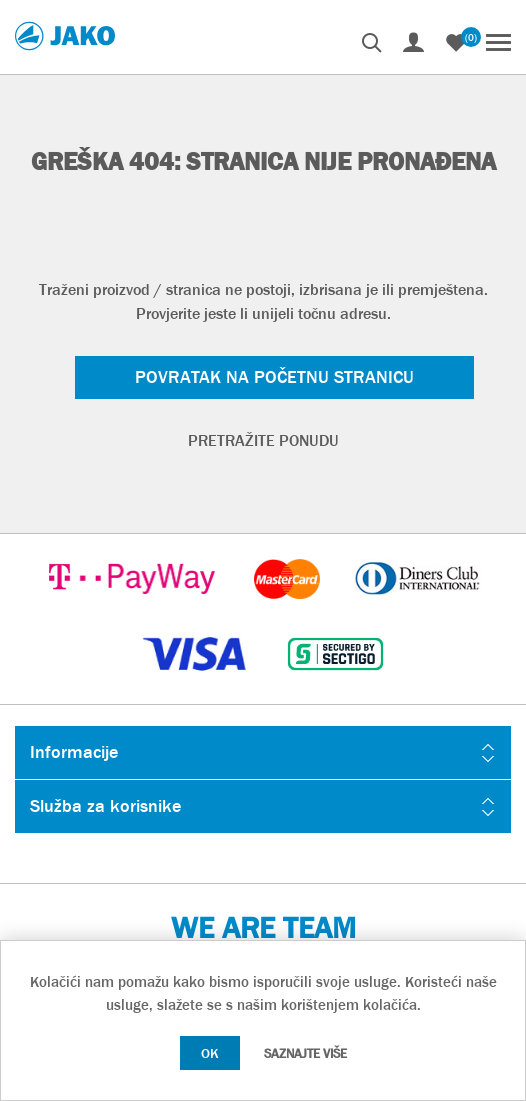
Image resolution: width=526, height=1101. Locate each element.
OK (210, 1053)
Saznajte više (305, 1053)
